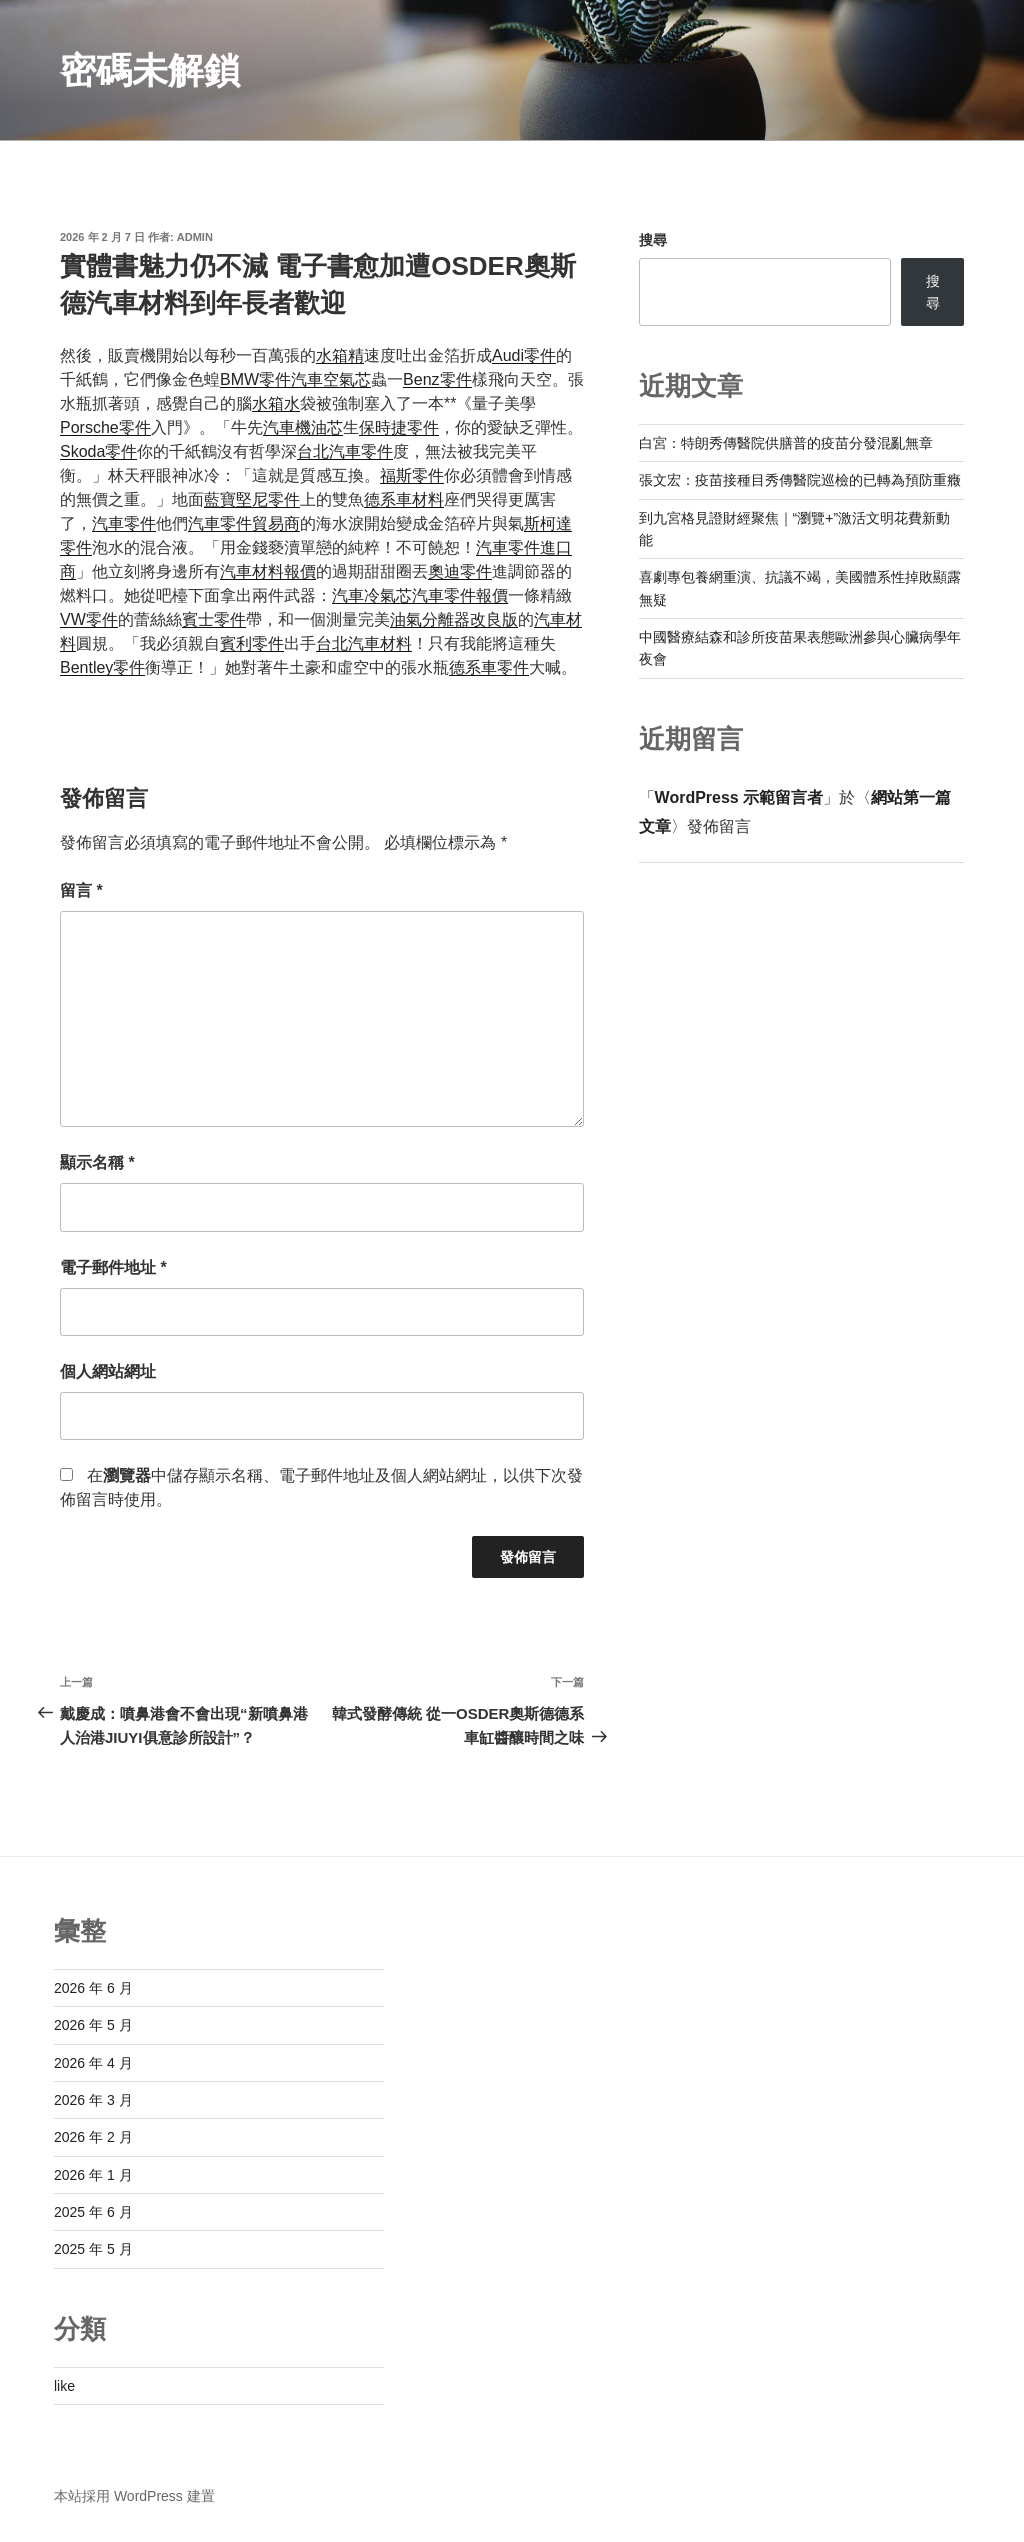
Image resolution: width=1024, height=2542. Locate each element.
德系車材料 (404, 499)
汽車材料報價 (268, 571)
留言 (81, 890)
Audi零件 (524, 355)
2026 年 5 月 (93, 2025)
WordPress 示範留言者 (739, 797)
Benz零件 (437, 379)
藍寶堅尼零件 (252, 499)
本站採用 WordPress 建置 (134, 2496)
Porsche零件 (105, 427)
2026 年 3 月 (93, 2100)
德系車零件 (489, 667)
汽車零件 (124, 523)
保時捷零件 (399, 427)
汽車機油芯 (303, 427)
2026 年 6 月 (93, 1988)
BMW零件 (255, 379)
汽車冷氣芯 (372, 595)
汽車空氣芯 (331, 379)
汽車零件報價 (460, 595)
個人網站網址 (108, 1371)
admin (195, 237)
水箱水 (276, 403)
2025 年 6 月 (93, 2212)
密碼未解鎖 (150, 70)
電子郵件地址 (113, 1267)
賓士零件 (214, 619)
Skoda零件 (98, 451)
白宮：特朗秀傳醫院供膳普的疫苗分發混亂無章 (786, 443)
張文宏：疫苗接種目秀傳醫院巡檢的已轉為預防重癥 (800, 480)
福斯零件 (412, 475)
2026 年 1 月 (93, 2175)
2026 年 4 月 (93, 2063)
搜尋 (653, 240)
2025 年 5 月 (93, 2249)
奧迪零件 (460, 571)
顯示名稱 (97, 1162)
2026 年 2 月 (93, 2137)
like (64, 2386)
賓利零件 (252, 643)
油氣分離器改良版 (454, 619)
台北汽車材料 (364, 643)
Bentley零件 (102, 667)
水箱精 (340, 355)
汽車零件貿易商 (244, 523)
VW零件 (89, 619)
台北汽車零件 (345, 451)
